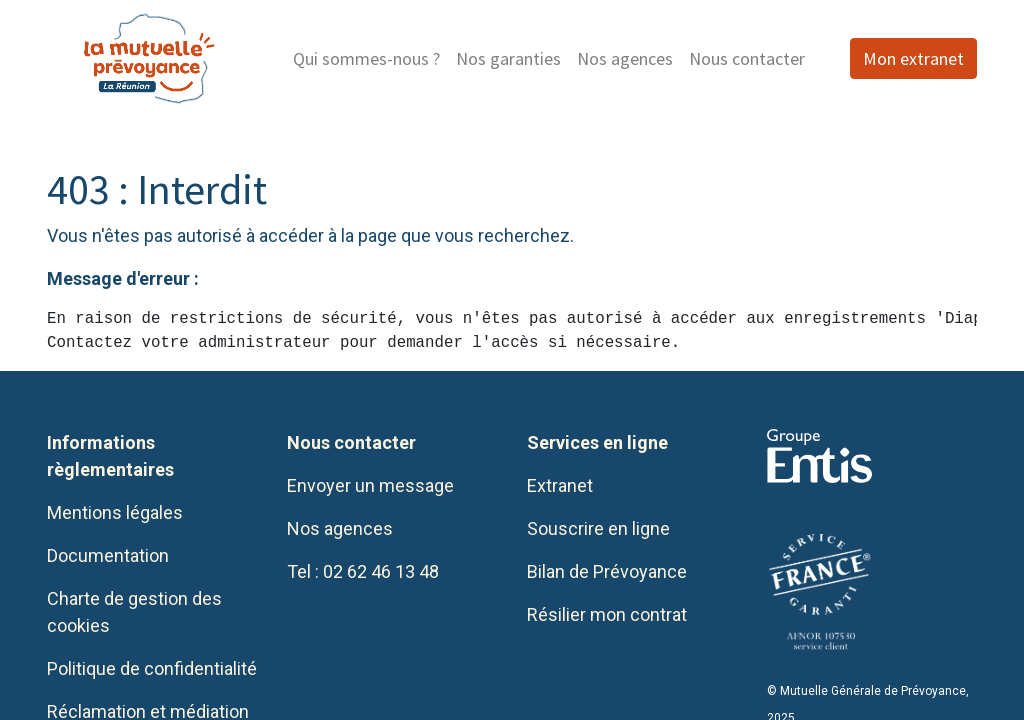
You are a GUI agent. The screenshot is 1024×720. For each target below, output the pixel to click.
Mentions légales (115, 512)
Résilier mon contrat (607, 614)
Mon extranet (913, 58)
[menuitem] (366, 58)
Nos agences (340, 528)
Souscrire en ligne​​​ (598, 528)
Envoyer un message (370, 485)
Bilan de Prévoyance (607, 571)
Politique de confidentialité (152, 668)
